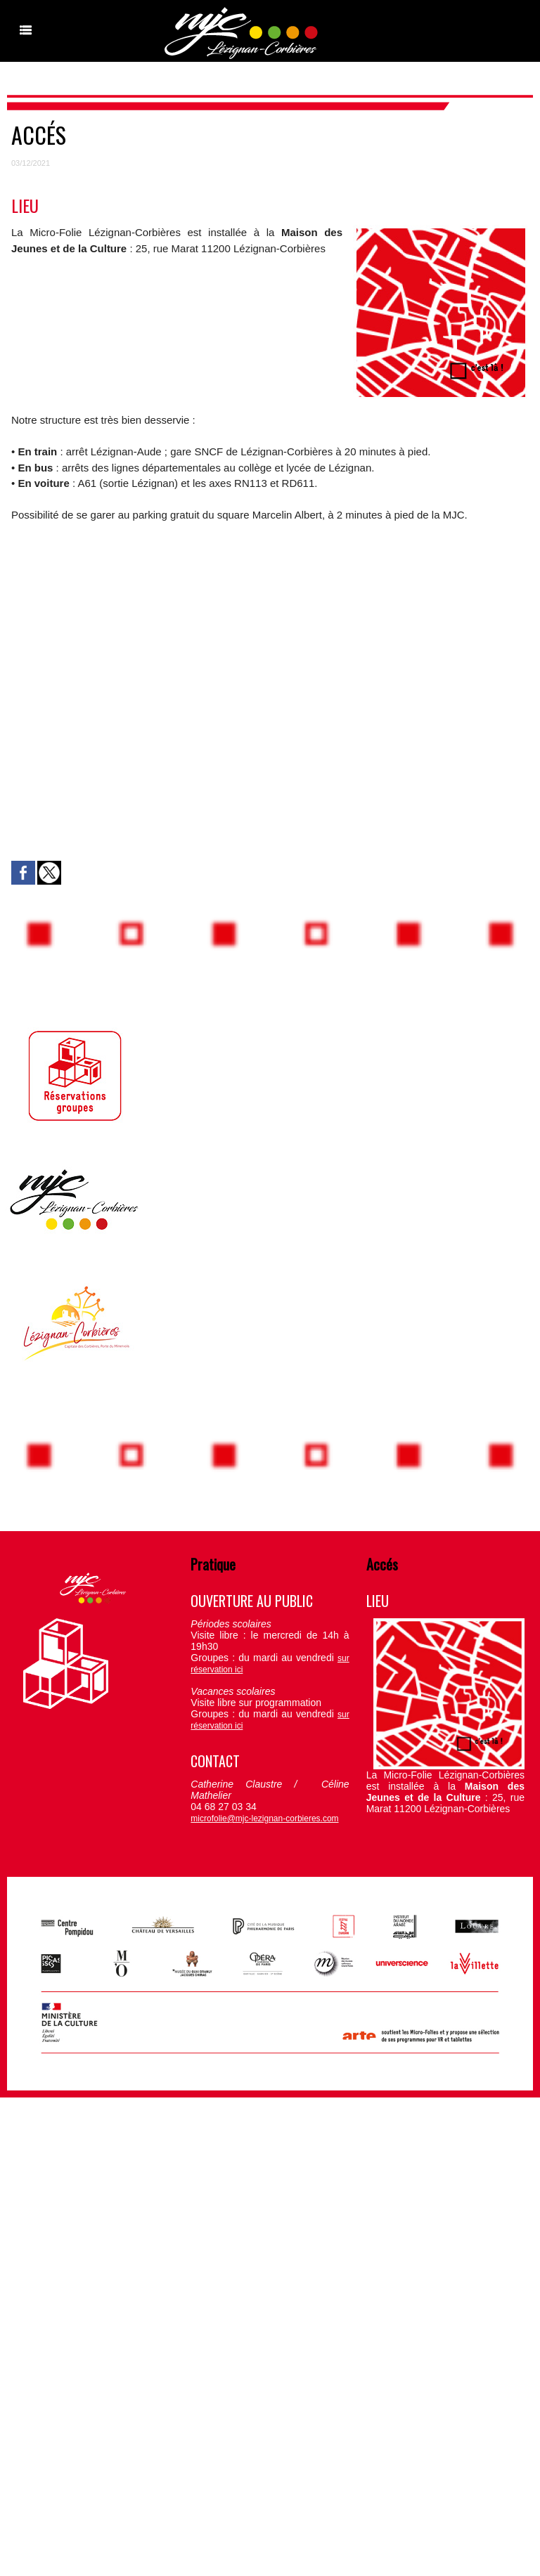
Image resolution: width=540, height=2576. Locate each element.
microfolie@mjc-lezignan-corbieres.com (264, 1818)
